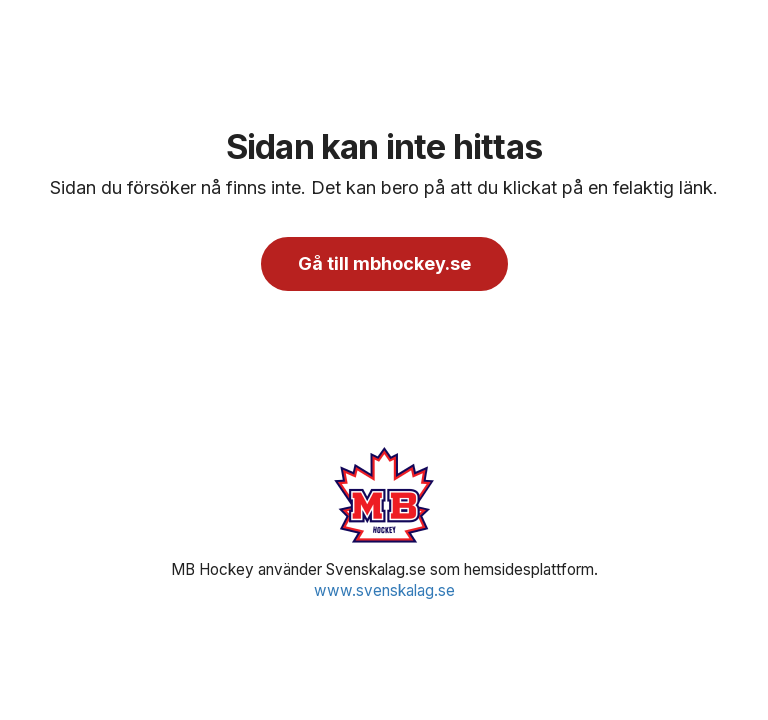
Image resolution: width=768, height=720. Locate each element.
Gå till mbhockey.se (384, 263)
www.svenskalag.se (384, 590)
